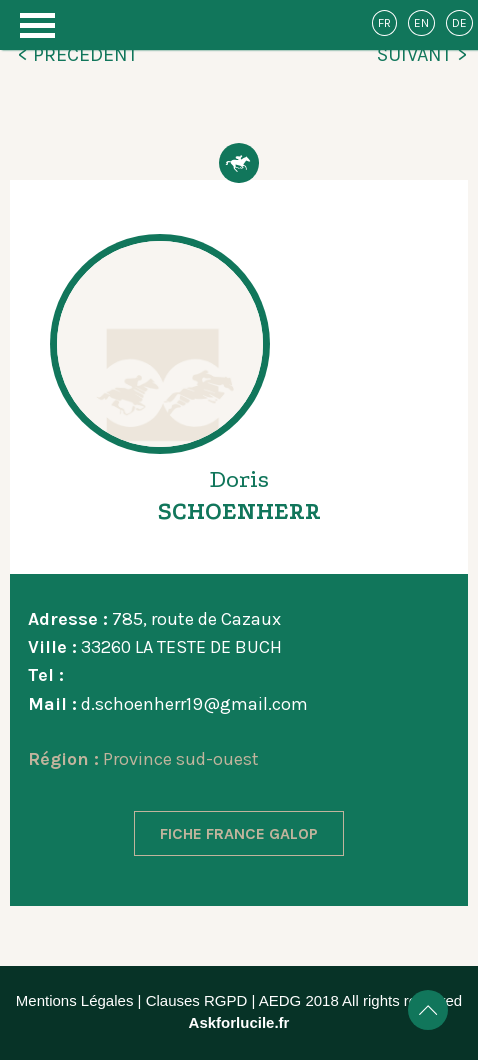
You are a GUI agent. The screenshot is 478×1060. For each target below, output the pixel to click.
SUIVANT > (422, 54)
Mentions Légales (75, 1000)
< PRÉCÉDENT (77, 54)
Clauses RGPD (197, 1000)
